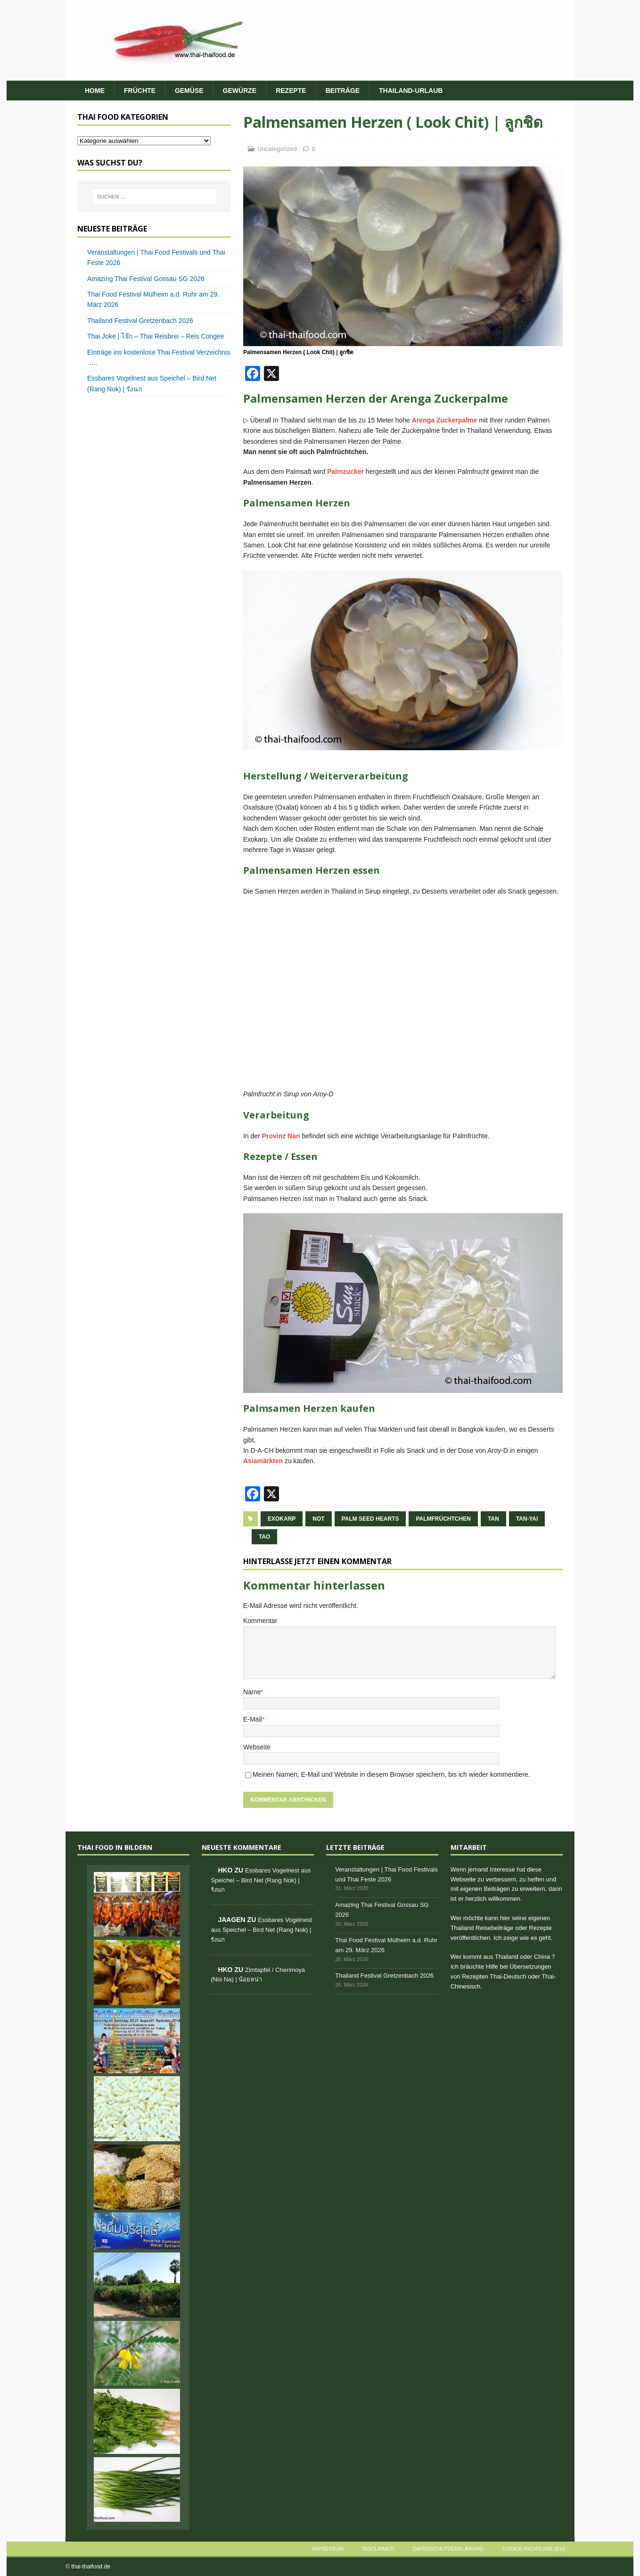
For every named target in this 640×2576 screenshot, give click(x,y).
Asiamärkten (263, 1461)
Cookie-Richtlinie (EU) (533, 2548)
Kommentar (260, 1620)
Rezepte (291, 90)
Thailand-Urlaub (411, 90)
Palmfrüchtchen (443, 1519)
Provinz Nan (281, 1136)
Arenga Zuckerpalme (444, 420)
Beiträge (343, 90)
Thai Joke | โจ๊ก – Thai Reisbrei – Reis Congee (155, 336)
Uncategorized (277, 148)
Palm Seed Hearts (370, 1519)
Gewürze (240, 90)
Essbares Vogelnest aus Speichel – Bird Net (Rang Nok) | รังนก (261, 1880)
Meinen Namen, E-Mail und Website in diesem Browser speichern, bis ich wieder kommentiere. (391, 1774)
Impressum (328, 2548)
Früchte (140, 90)
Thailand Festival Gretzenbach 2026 (140, 320)
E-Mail (252, 1719)
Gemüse (189, 90)
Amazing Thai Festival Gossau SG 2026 (146, 278)
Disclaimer (378, 2548)
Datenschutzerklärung (448, 2548)
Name (252, 1692)
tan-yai (527, 1519)
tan (493, 1519)
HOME (95, 90)
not (318, 1519)
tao (264, 1536)
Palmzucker (345, 471)
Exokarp (281, 1519)
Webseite (257, 1747)
